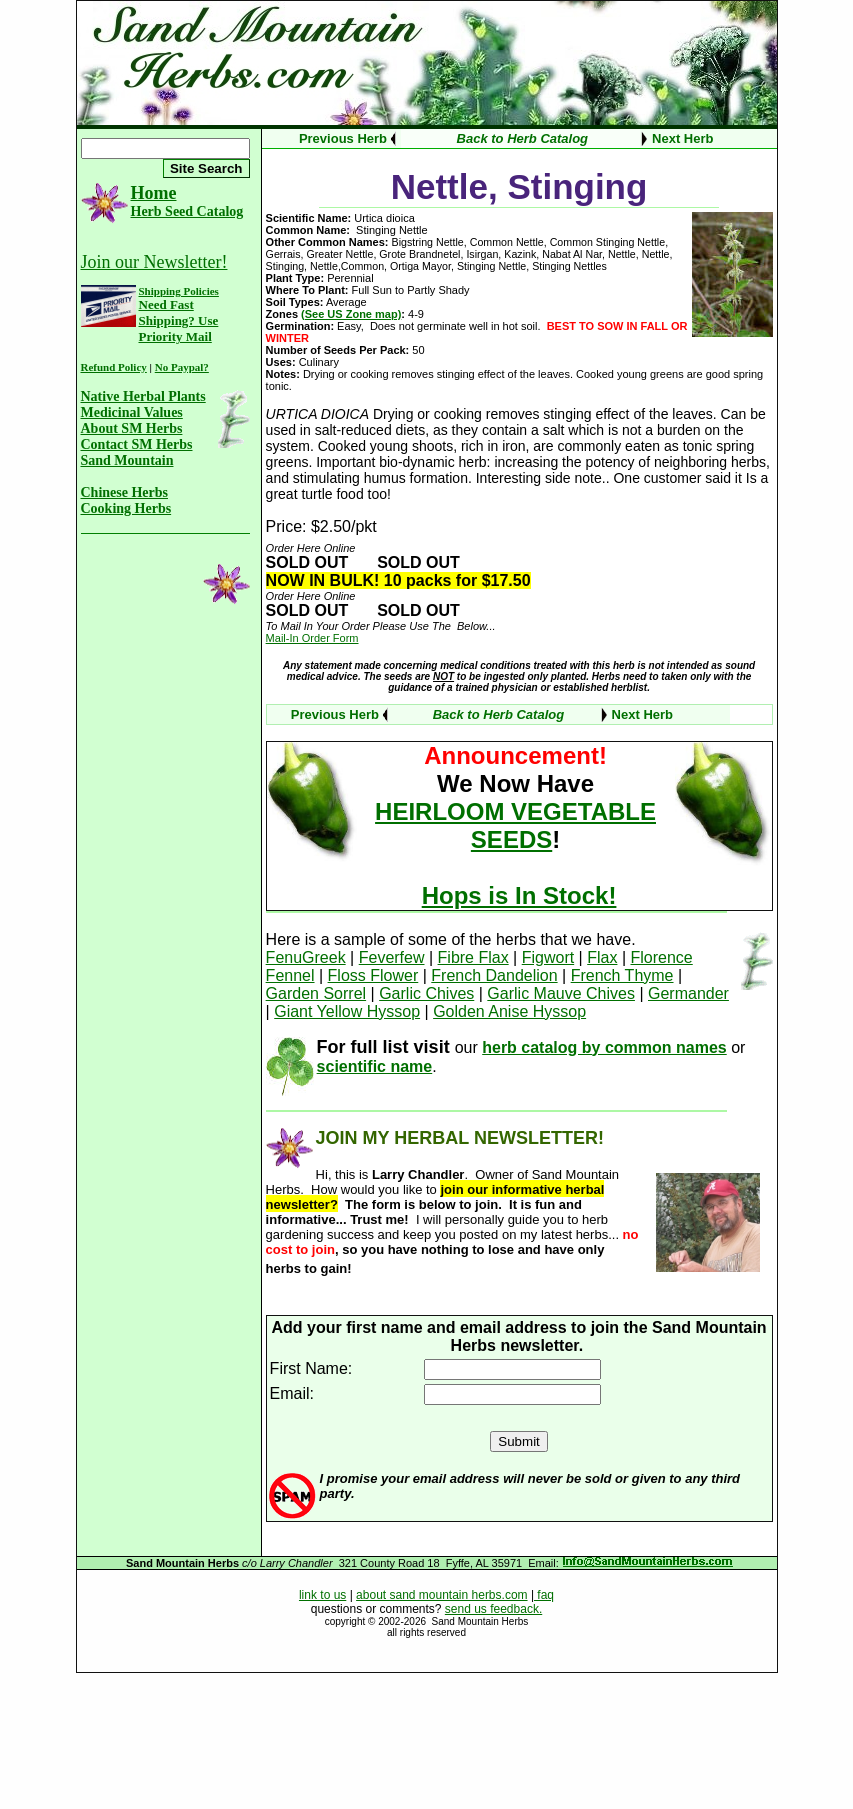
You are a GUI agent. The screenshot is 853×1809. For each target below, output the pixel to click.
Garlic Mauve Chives (561, 993)
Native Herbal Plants (143, 396)
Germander (688, 993)
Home (154, 193)
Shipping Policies (179, 291)
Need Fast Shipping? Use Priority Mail (179, 320)
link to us (322, 1595)
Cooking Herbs (126, 508)
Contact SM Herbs (137, 444)
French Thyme (622, 975)
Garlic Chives (426, 993)
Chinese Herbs (125, 492)
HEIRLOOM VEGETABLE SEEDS (515, 825)
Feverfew (392, 957)
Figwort (548, 957)
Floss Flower (373, 975)
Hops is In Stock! (519, 895)
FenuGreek (306, 957)
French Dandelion (494, 975)
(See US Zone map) (351, 314)
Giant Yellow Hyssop (347, 1011)
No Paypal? (182, 367)
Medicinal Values (132, 412)
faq (544, 1595)
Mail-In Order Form (312, 638)
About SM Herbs (132, 428)
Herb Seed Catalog (187, 211)
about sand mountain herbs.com (441, 1595)
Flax (602, 957)
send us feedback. (493, 1609)
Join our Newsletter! (154, 262)
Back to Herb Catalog (522, 138)
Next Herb (682, 138)
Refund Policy (114, 367)
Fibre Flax (473, 957)
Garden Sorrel (316, 993)
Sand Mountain (127, 460)
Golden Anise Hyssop (509, 1011)
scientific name (375, 1066)
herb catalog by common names (604, 1047)
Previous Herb (343, 138)
